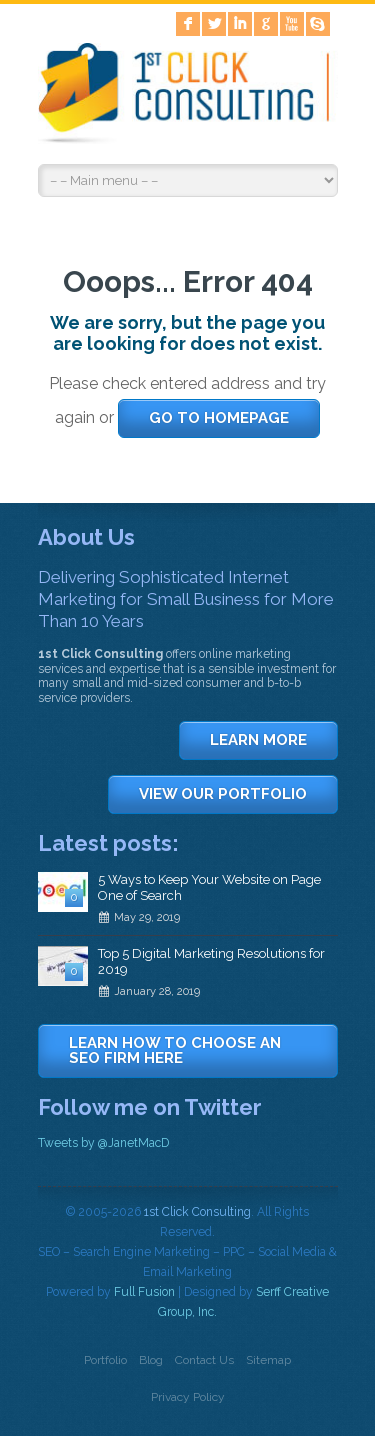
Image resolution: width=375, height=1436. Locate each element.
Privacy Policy (188, 1397)
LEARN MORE (258, 740)
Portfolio (105, 1360)
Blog (151, 1360)
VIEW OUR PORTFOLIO (223, 794)
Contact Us (204, 1360)
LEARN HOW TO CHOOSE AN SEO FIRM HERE (175, 1050)
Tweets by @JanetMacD (103, 1143)
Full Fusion (144, 1292)
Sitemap (268, 1360)
